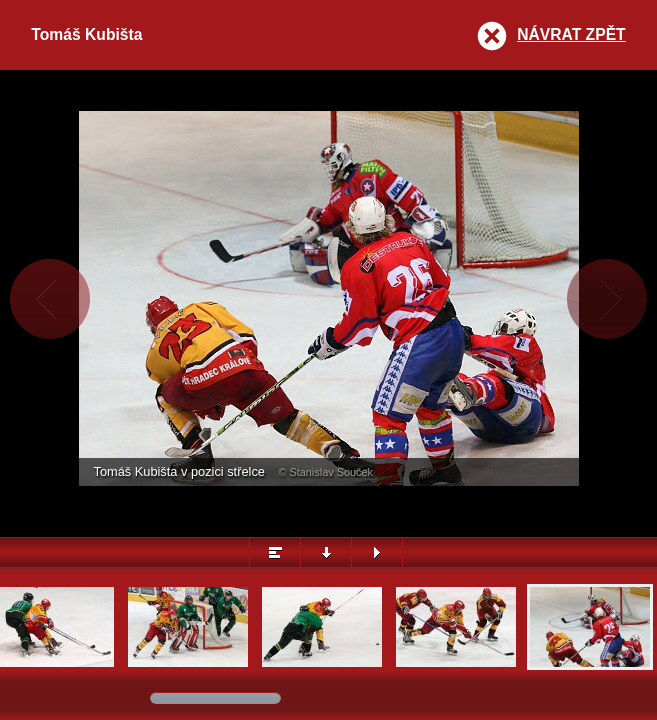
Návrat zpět (571, 34)
